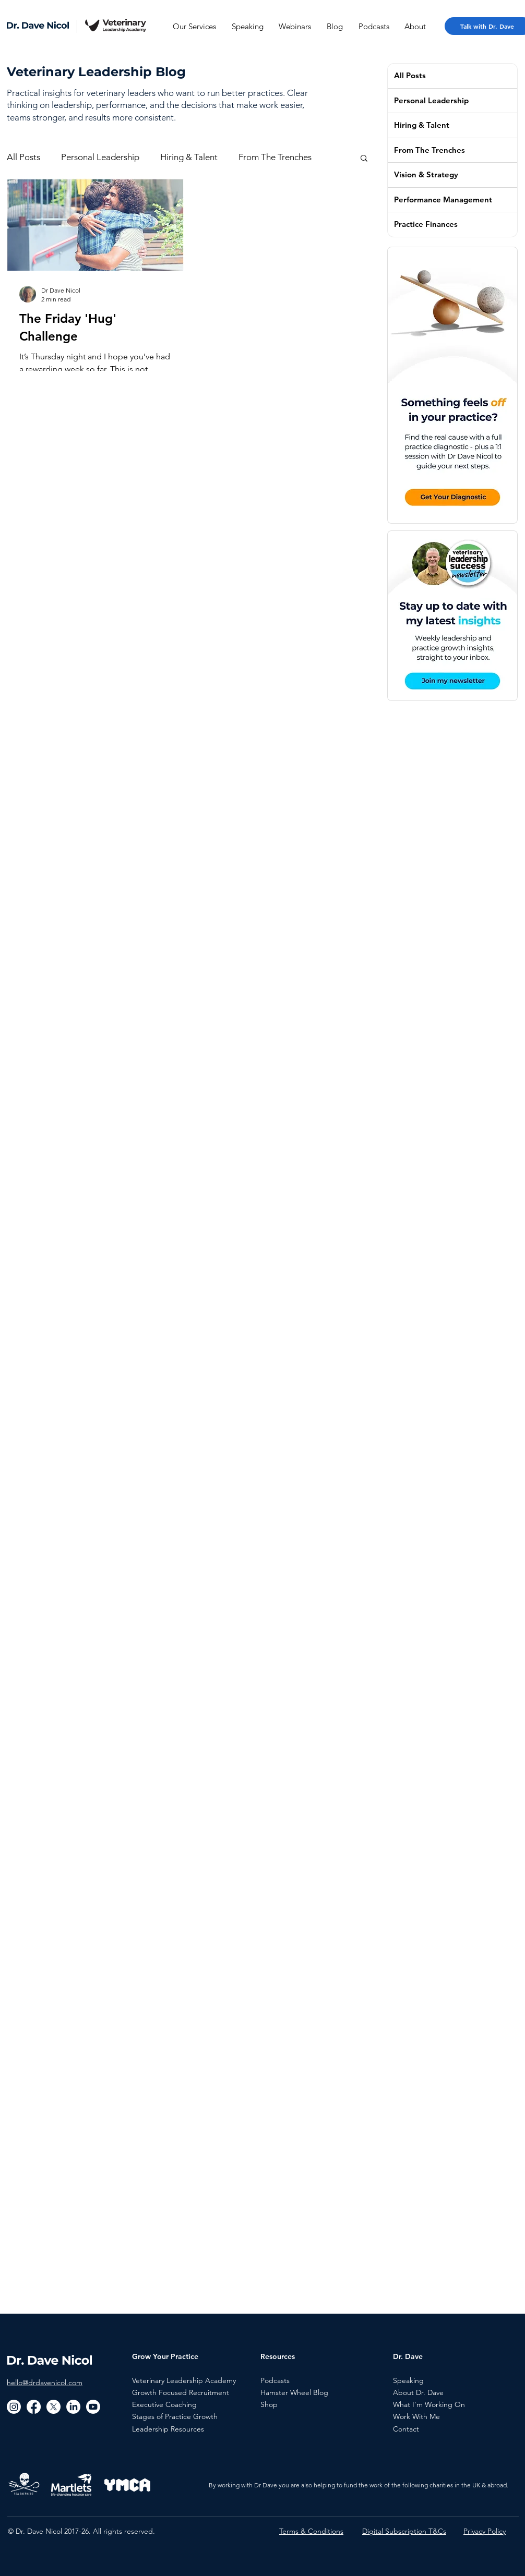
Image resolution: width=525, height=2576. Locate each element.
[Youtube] (93, 2407)
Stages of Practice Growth (175, 2416)
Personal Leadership (100, 157)
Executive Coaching (164, 2404)
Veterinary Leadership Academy (184, 2380)
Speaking (408, 2380)
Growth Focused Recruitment (180, 2392)
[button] (364, 158)
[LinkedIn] (73, 2407)
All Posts (23, 157)
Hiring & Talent (189, 157)
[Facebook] (34, 2407)
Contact (406, 2429)
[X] (53, 2407)
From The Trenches (275, 157)
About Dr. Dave (418, 2392)
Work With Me (416, 2416)
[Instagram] (14, 2407)
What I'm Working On (429, 2404)
